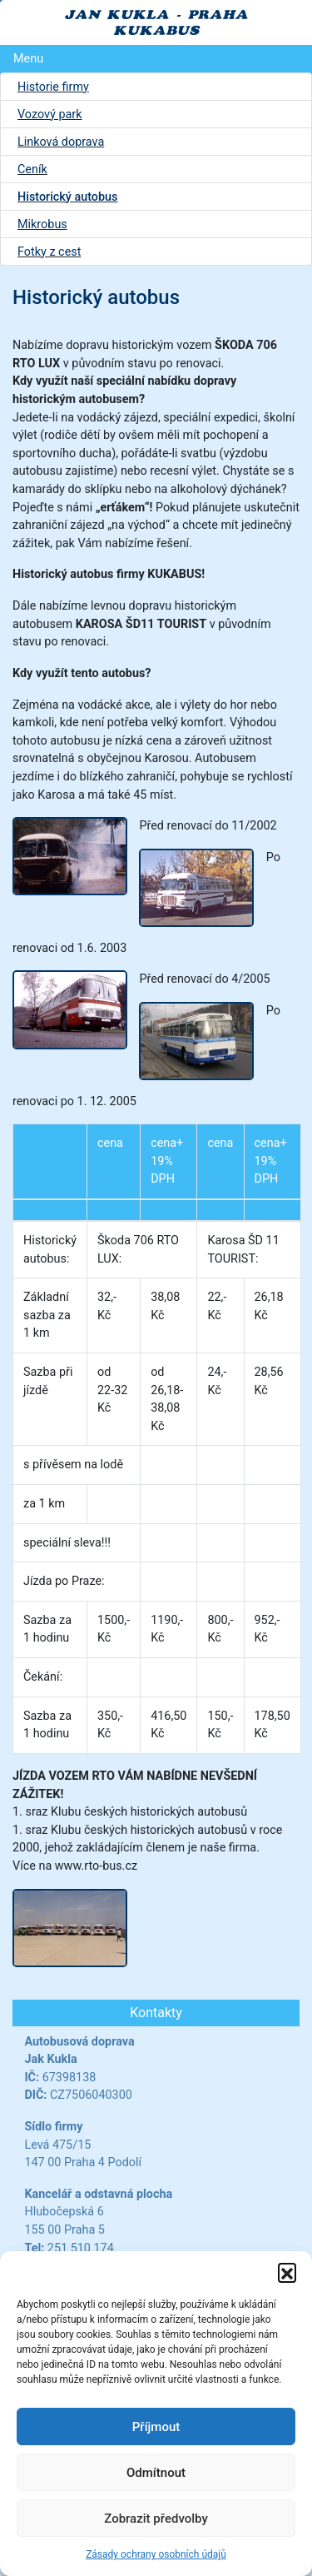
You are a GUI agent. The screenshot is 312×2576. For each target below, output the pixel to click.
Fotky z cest (49, 252)
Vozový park (49, 114)
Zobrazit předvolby (156, 2518)
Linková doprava (60, 142)
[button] (287, 2272)
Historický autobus (67, 197)
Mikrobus (42, 224)
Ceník (32, 169)
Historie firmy (53, 87)
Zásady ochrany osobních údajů (156, 2554)
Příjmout (156, 2426)
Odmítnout (156, 2472)
